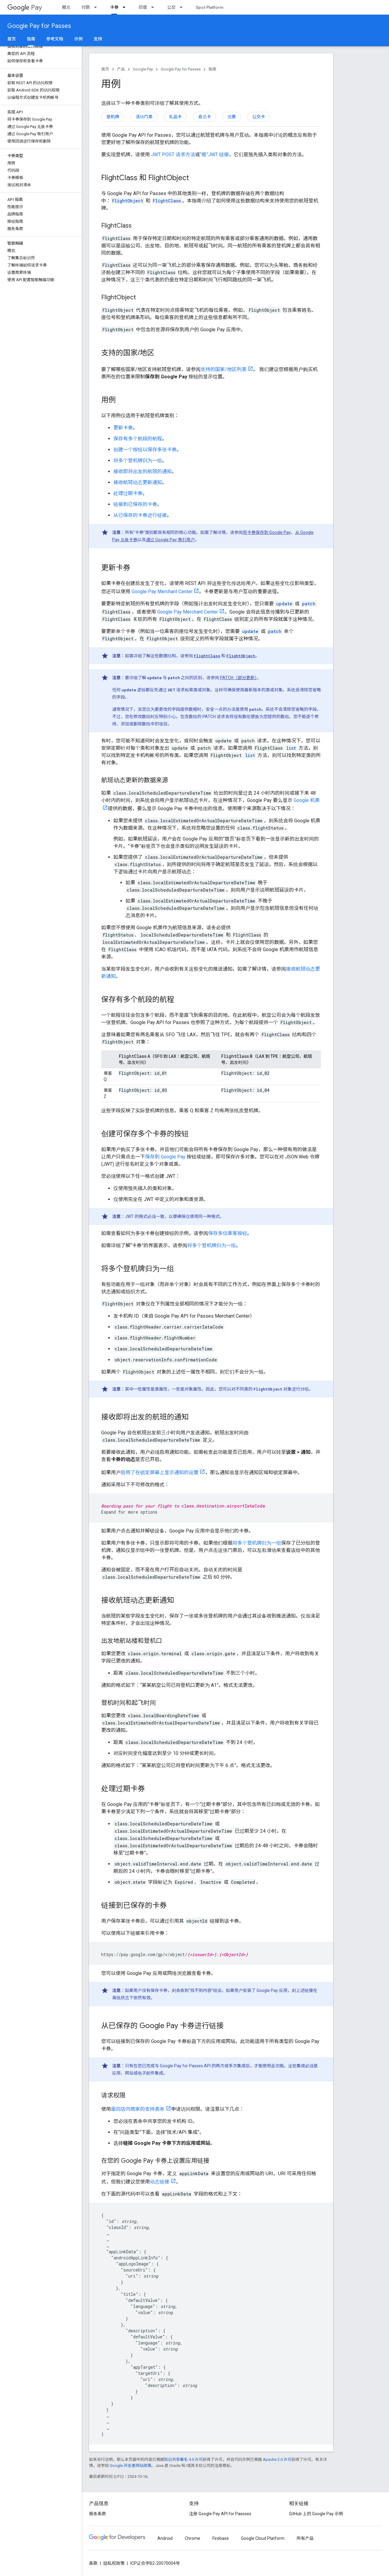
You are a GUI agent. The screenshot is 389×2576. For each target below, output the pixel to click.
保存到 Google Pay (165, 1157)
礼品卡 (175, 116)
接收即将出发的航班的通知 (142, 471)
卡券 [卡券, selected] (114, 7)
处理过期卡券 (128, 493)
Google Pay (143, 69)
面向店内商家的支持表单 (137, 2109)
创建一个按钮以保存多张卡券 (145, 449)
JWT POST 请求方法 (173, 154)
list (291, 748)
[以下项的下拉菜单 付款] (97, 7)
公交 (171, 7)
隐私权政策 (114, 2563)
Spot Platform (209, 7)
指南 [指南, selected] (31, 39)
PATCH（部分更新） (238, 677)
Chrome (192, 2538)
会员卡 (204, 116)
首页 (11, 39)
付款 (85, 7)
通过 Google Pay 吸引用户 (170, 539)
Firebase (220, 2538)
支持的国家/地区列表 (223, 369)
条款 (93, 2563)
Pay (24, 7)
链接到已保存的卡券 (135, 504)
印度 (143, 7)
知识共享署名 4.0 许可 (183, 2459)
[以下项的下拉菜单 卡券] (126, 7)
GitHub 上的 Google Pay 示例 (316, 2513)
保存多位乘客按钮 (227, 1233)
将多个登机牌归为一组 (137, 460)
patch (308, 604)
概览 (66, 7)
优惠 (231, 116)
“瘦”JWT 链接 (214, 154)
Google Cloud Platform (262, 2538)
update (284, 604)
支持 (98, 39)
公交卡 (258, 116)
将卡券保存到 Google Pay (267, 532)
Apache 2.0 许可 (277, 2459)
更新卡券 (123, 428)
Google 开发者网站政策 (130, 2465)
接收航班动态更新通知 (137, 482)
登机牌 (112, 116)
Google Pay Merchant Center (162, 591)
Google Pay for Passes (39, 26)
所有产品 (305, 2538)
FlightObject (240, 655)
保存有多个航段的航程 (137, 439)
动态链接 (159, 2182)
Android (165, 2538)
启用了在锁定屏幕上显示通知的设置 (159, 1472)
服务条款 (97, 2513)
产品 (121, 69)
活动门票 (144, 116)
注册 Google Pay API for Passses (220, 2513)
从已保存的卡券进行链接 (140, 515)
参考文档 (54, 39)
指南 (212, 69)
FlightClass (207, 655)
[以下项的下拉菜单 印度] (154, 7)
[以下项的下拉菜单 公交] (183, 7)
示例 (78, 39)
